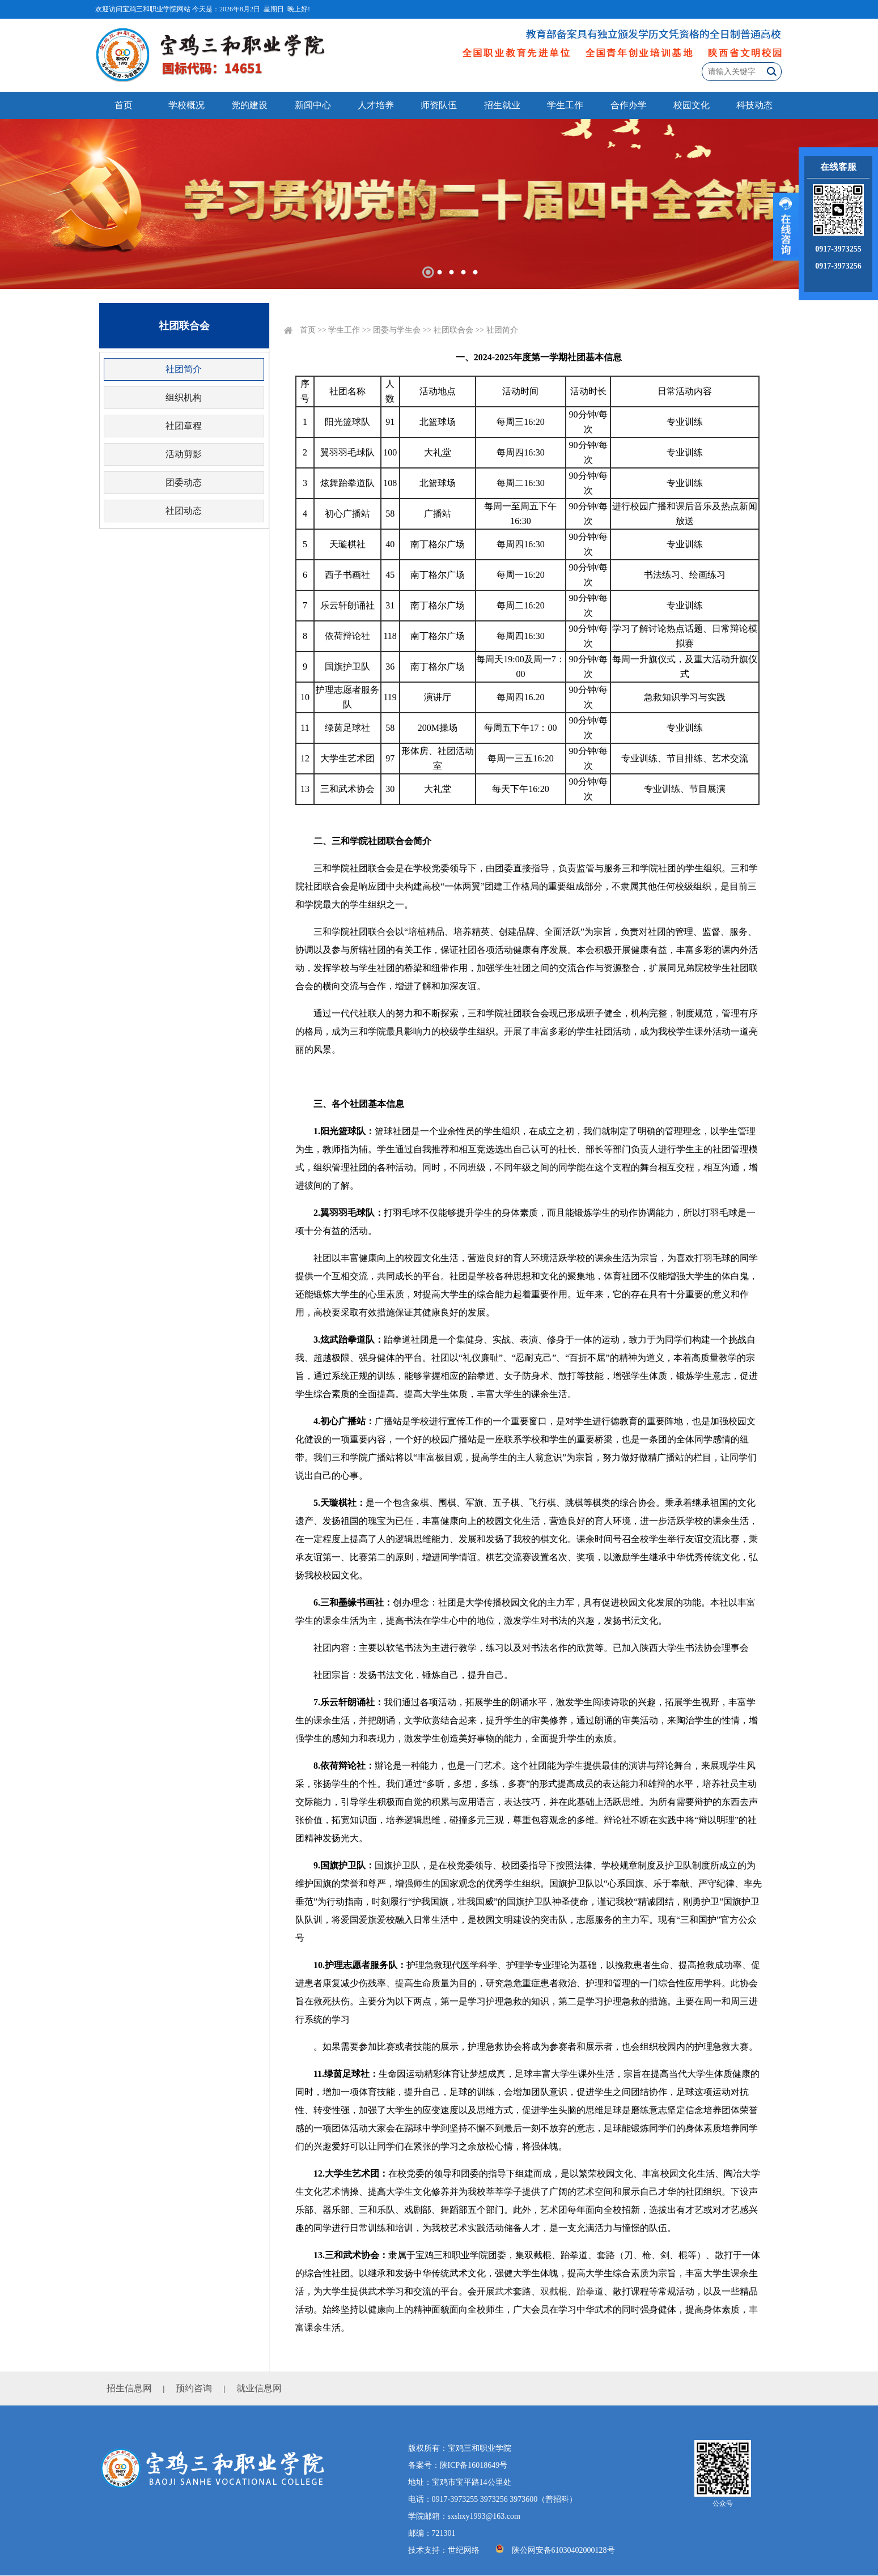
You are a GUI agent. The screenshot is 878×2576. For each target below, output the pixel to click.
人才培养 (376, 105)
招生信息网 (129, 2388)
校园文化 (691, 105)
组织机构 (184, 397)
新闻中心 (313, 105)
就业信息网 (259, 2388)
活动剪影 (184, 454)
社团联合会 (453, 330)
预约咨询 (194, 2388)
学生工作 (565, 105)
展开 (786, 227)
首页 (123, 105)
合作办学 (628, 105)
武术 (504, 2291)
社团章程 (184, 426)
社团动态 (184, 511)
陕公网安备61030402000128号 (563, 2550)
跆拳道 (590, 2291)
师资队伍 (439, 105)
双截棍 (553, 2291)
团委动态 (184, 482)
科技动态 (754, 105)
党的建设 (249, 105)
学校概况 (186, 105)
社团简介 (184, 369)
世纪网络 (464, 2550)
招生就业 (502, 105)
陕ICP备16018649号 (474, 2465)
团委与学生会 (397, 330)
